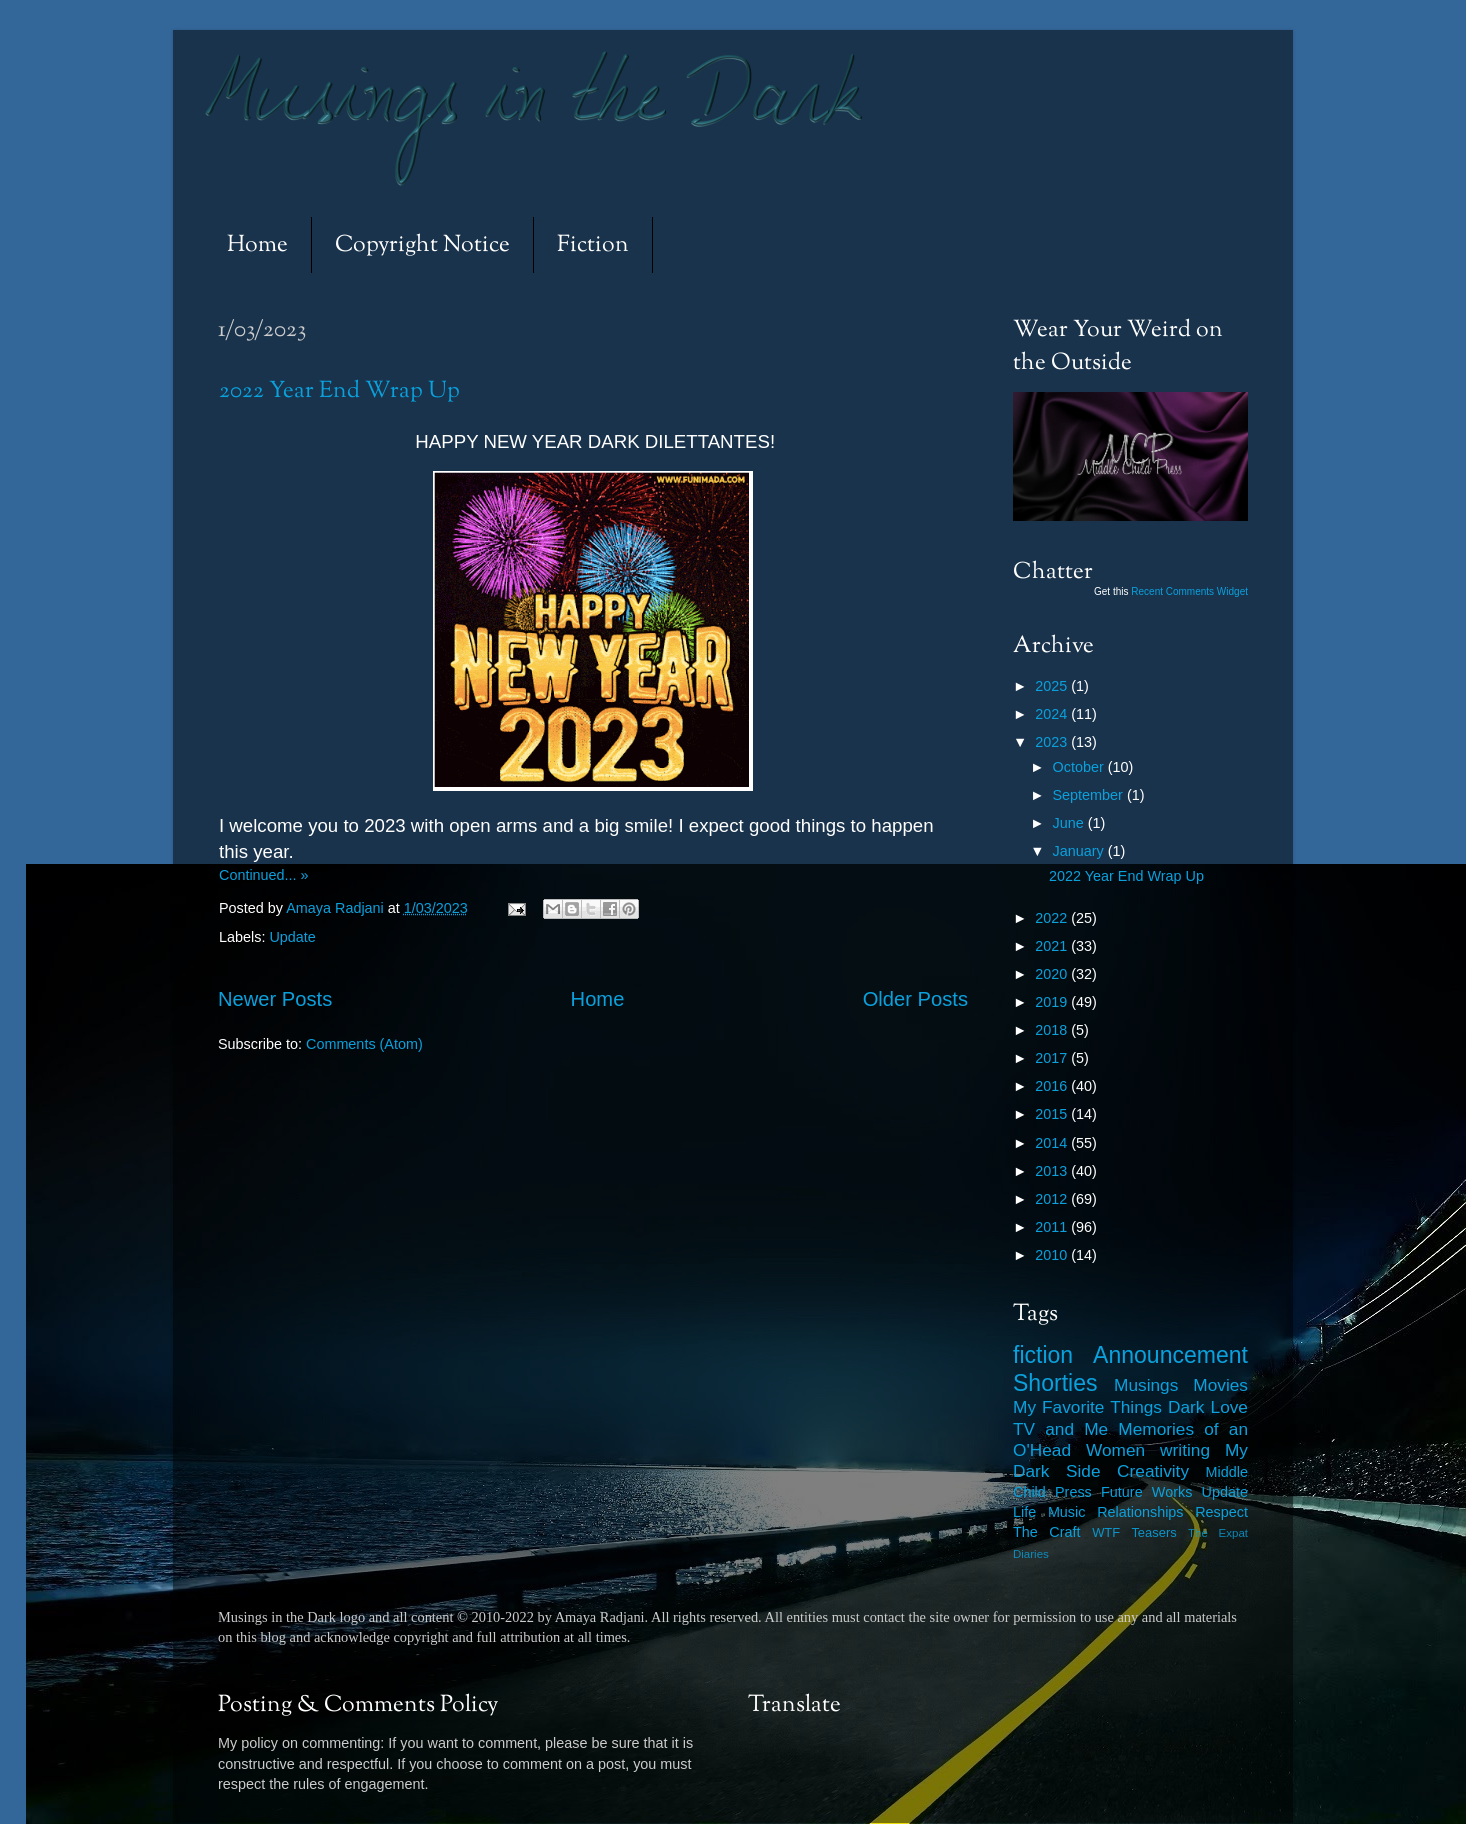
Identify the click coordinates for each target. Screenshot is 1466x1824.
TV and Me (1060, 1429)
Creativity (1153, 1471)
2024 (1053, 714)
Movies (1220, 1385)
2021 (1053, 946)
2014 (1053, 1143)
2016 (1053, 1086)
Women (1115, 1450)
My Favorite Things (1087, 1407)
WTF (1106, 1532)
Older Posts (915, 999)
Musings (1146, 1385)
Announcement (1170, 1355)
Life (1024, 1512)
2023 (1053, 742)
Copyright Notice (422, 245)
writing (1185, 1450)
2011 (1053, 1227)
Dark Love (1208, 1407)
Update (292, 937)
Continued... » (264, 875)
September (1090, 795)
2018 (1053, 1030)
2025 (1053, 686)
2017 (1053, 1058)
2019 (1053, 1002)
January (1080, 851)
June (1070, 823)
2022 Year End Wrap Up (339, 391)
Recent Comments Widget (1189, 591)
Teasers (1153, 1532)
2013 (1053, 1171)
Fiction (593, 245)
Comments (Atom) (364, 1044)
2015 (1053, 1114)
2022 (1053, 918)
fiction (1043, 1355)
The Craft (1047, 1532)
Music (1067, 1512)
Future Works (1146, 1492)
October (1080, 767)
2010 (1053, 1255)
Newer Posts (275, 999)
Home (257, 245)
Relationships (1140, 1512)
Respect (1221, 1512)
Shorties (1055, 1383)
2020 (1053, 974)
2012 (1053, 1199)
